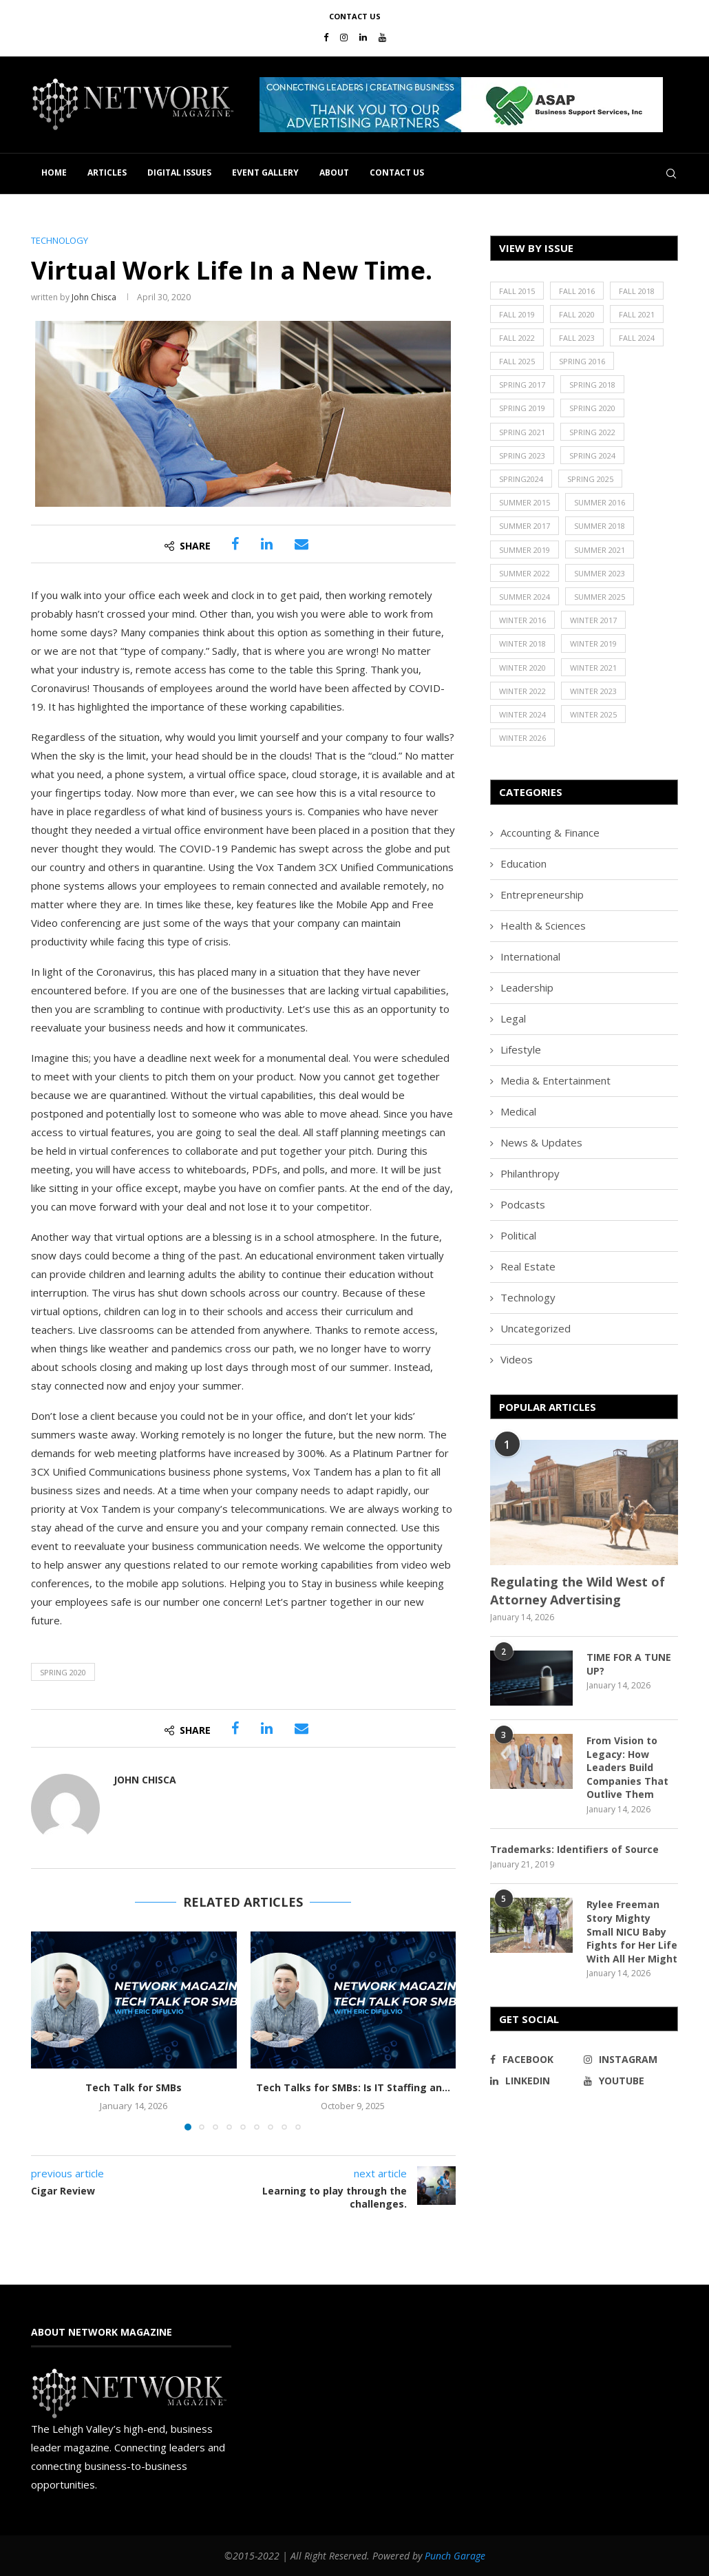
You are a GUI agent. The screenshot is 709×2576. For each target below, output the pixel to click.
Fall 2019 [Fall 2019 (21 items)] (517, 314)
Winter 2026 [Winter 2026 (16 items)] (522, 738)
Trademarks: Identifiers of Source (574, 1849)
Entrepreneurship (542, 894)
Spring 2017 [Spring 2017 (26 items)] (522, 384)
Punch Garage (455, 2555)
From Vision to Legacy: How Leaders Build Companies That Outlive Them (627, 1767)
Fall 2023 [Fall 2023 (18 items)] (577, 338)
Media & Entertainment (555, 1080)
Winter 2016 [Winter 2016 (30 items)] (522, 620)
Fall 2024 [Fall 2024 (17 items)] (637, 338)
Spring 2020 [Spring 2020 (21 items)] (592, 408)
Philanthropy (530, 1173)
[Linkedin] (363, 37)
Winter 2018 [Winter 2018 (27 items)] (522, 643)
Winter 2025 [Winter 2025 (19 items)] (593, 714)
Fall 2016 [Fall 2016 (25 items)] (577, 291)
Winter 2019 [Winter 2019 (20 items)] (593, 643)
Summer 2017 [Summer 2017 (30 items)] (524, 526)
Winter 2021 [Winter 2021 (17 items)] (593, 667)
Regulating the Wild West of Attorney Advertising (577, 1590)
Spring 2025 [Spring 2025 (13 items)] (590, 479)
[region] (469, 104)
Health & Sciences (543, 925)
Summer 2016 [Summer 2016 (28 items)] (599, 502)
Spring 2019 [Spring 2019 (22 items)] (522, 408)
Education (523, 863)
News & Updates (541, 1142)
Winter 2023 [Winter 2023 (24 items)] (593, 691)
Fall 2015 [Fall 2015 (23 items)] (517, 291)
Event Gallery (265, 172)
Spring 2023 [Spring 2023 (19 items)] (522, 455)
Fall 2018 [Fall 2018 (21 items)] (637, 291)
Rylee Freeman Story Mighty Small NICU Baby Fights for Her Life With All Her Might (631, 1931)
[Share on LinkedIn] (267, 544)
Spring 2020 (63, 1672)
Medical (518, 1111)
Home (54, 172)
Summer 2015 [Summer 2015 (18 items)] (524, 502)
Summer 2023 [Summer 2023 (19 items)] (599, 573)
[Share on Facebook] (235, 544)
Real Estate (527, 1266)
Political (518, 1235)
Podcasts (522, 1204)
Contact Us (355, 16)
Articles (107, 172)
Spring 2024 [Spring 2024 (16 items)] (592, 455)
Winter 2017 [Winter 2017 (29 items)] (593, 620)
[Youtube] (382, 37)
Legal (513, 1018)
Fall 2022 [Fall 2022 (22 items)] (517, 338)
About (334, 172)
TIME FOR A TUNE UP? (628, 1664)
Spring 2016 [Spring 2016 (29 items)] (582, 361)
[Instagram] (344, 37)
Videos (516, 1359)
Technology (527, 1297)
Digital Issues (179, 172)
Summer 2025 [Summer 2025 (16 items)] (599, 596)
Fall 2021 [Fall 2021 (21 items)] (637, 314)
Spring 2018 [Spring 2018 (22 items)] (592, 384)
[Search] (671, 173)
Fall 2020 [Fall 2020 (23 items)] (577, 314)
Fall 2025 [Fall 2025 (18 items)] (517, 361)
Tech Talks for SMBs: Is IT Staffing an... (353, 2087)
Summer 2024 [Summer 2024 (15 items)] (524, 596)
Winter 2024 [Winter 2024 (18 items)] (522, 714)
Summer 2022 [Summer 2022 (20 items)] (524, 573)
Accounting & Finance (550, 832)
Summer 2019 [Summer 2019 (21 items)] (524, 550)
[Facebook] (326, 37)
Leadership (526, 987)
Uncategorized (535, 1328)
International (530, 956)
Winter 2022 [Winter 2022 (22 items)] (522, 691)
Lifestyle (520, 1049)
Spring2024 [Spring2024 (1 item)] (521, 479)
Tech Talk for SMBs (133, 2087)
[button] (461, 104)
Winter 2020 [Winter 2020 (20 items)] (522, 667)
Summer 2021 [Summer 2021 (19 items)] (599, 550)
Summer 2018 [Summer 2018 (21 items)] (599, 526)
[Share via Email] (301, 544)
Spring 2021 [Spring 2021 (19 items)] (522, 432)
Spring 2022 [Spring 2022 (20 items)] (592, 432)
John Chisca (94, 297)
